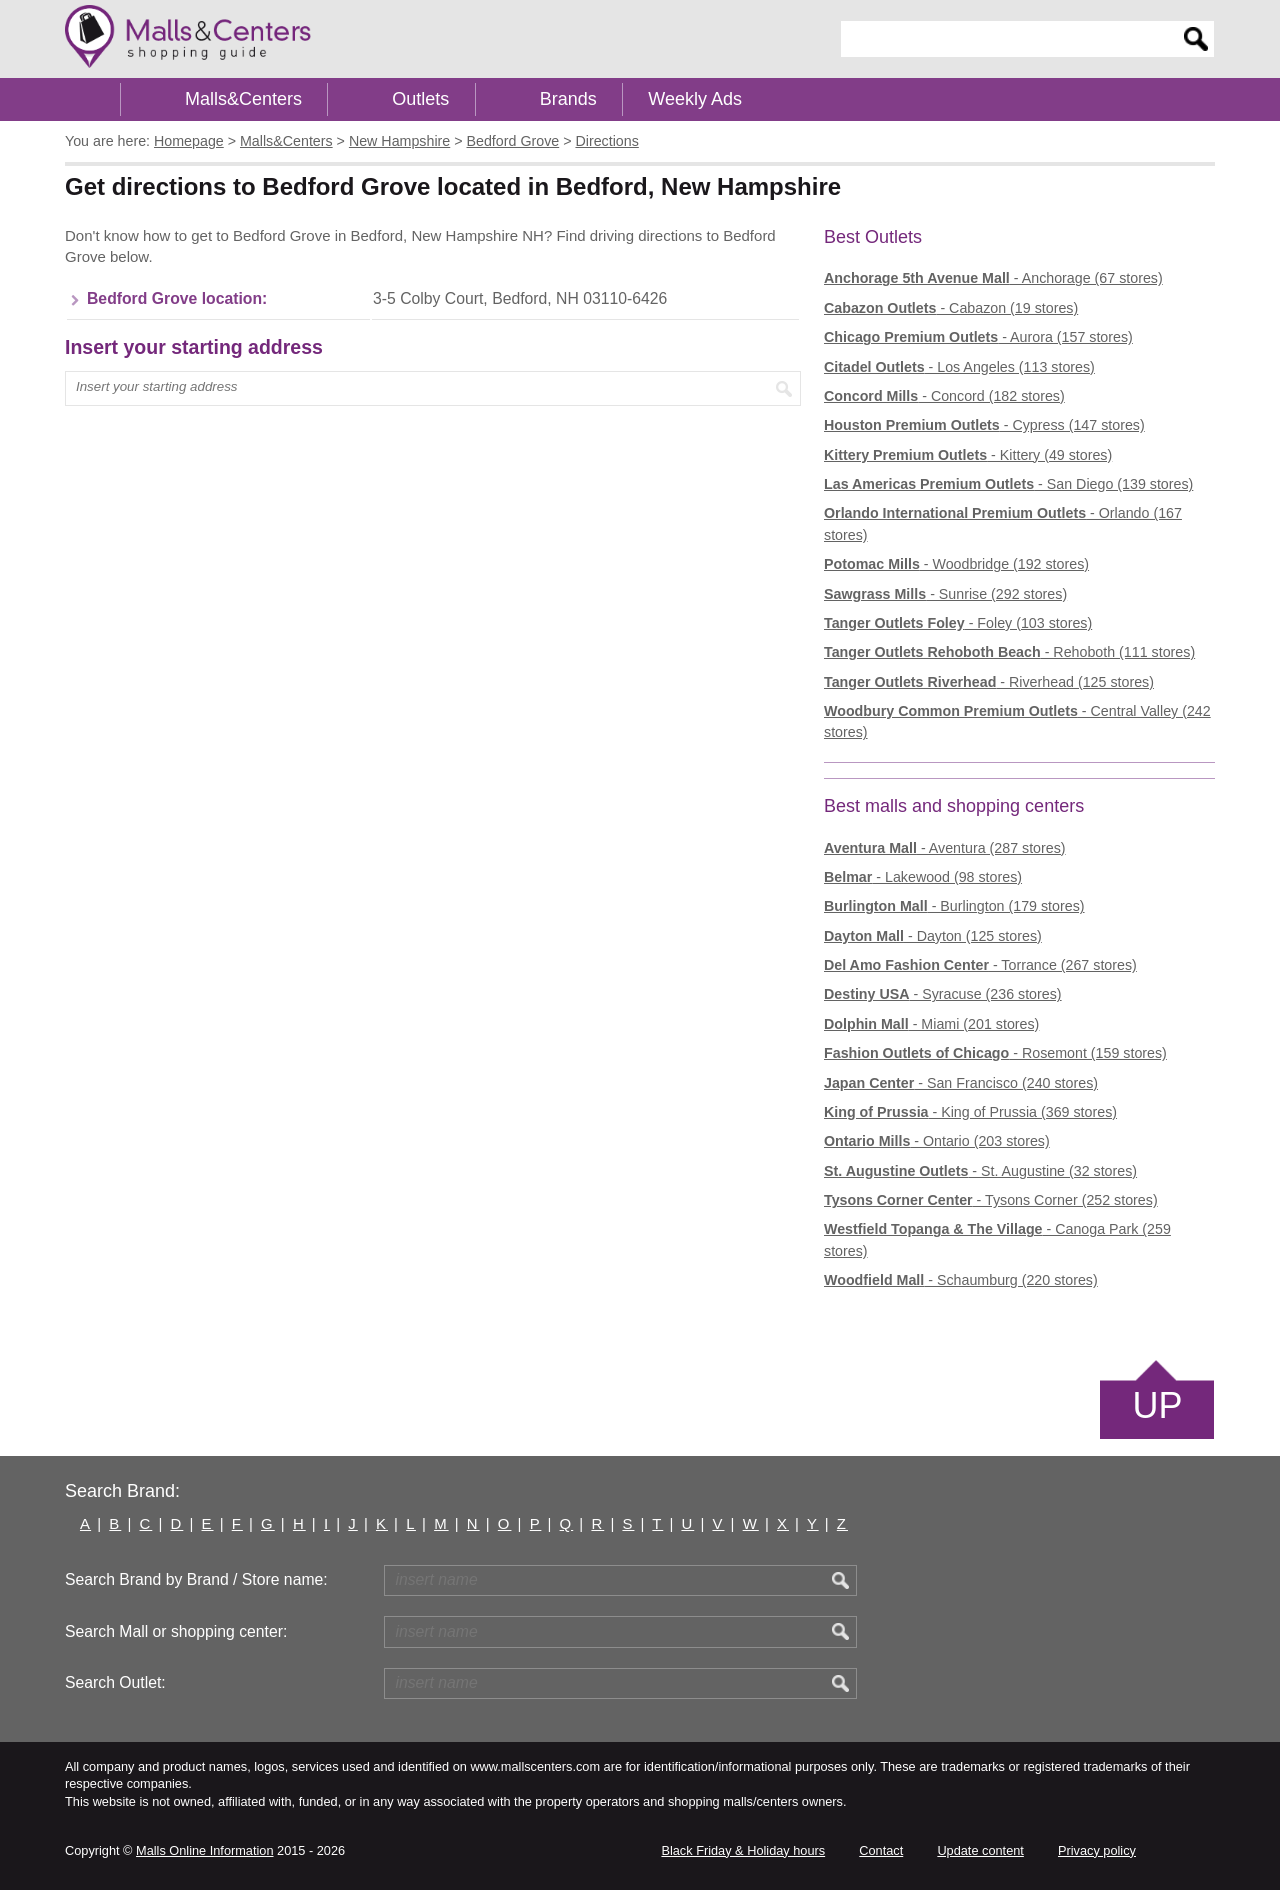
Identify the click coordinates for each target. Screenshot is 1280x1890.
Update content (980, 1850)
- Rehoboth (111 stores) (1009, 652)
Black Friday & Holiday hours (743, 1850)
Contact (881, 1850)
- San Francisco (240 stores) (961, 1083)
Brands (568, 99)
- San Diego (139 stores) (1008, 484)
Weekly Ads (695, 99)
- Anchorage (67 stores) (993, 278)
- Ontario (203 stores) (937, 1141)
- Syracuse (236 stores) (943, 994)
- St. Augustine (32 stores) (980, 1171)
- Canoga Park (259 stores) (997, 1239)
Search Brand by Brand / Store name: (196, 1579)
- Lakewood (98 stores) (923, 877)
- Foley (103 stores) (958, 623)
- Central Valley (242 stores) (1017, 721)
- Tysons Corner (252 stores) (991, 1200)
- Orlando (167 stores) (1003, 523)
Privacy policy (1097, 1850)
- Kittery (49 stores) (968, 455)
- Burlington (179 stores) (954, 906)
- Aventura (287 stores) (945, 848)
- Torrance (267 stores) (980, 965)
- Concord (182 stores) (944, 396)
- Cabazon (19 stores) (951, 308)
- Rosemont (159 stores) (995, 1053)
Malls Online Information (204, 1850)
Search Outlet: (115, 1682)
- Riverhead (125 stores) (989, 682)
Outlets (420, 99)
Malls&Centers (243, 99)
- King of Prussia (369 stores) (970, 1112)
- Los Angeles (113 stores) (959, 367)
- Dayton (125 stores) (933, 936)
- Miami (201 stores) (931, 1024)
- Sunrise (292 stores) (945, 594)
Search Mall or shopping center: (176, 1631)
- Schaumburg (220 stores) (961, 1280)
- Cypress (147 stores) (984, 425)
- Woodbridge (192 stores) (956, 564)
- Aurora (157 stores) (978, 337)
